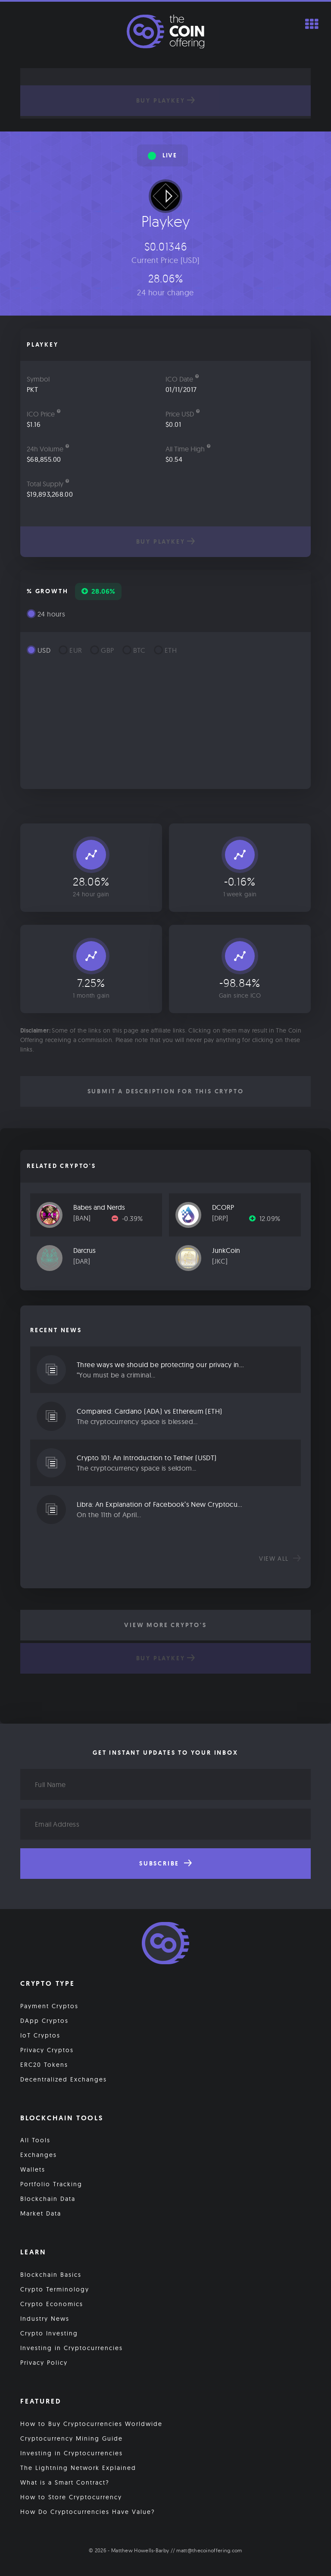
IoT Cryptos (40, 2035)
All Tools (35, 2140)
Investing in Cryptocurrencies (71, 2348)
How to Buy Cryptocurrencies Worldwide (91, 2424)
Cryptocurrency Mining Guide (71, 2438)
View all (280, 1558)
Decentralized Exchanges (63, 2079)
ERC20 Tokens (44, 2065)
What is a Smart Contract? (64, 2482)
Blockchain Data (47, 2199)
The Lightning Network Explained (78, 2468)
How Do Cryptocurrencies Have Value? (87, 2512)
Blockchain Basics (50, 2275)
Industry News (44, 2318)
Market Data (40, 2213)
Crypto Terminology (54, 2289)
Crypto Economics (51, 2304)
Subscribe (165, 1863)
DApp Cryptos (44, 2021)
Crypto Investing (49, 2333)
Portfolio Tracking (51, 2184)
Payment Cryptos (49, 2006)
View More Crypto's (165, 1625)
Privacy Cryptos (47, 2050)
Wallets (32, 2169)
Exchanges (38, 2155)
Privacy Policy (44, 2362)
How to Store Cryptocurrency (71, 2497)
